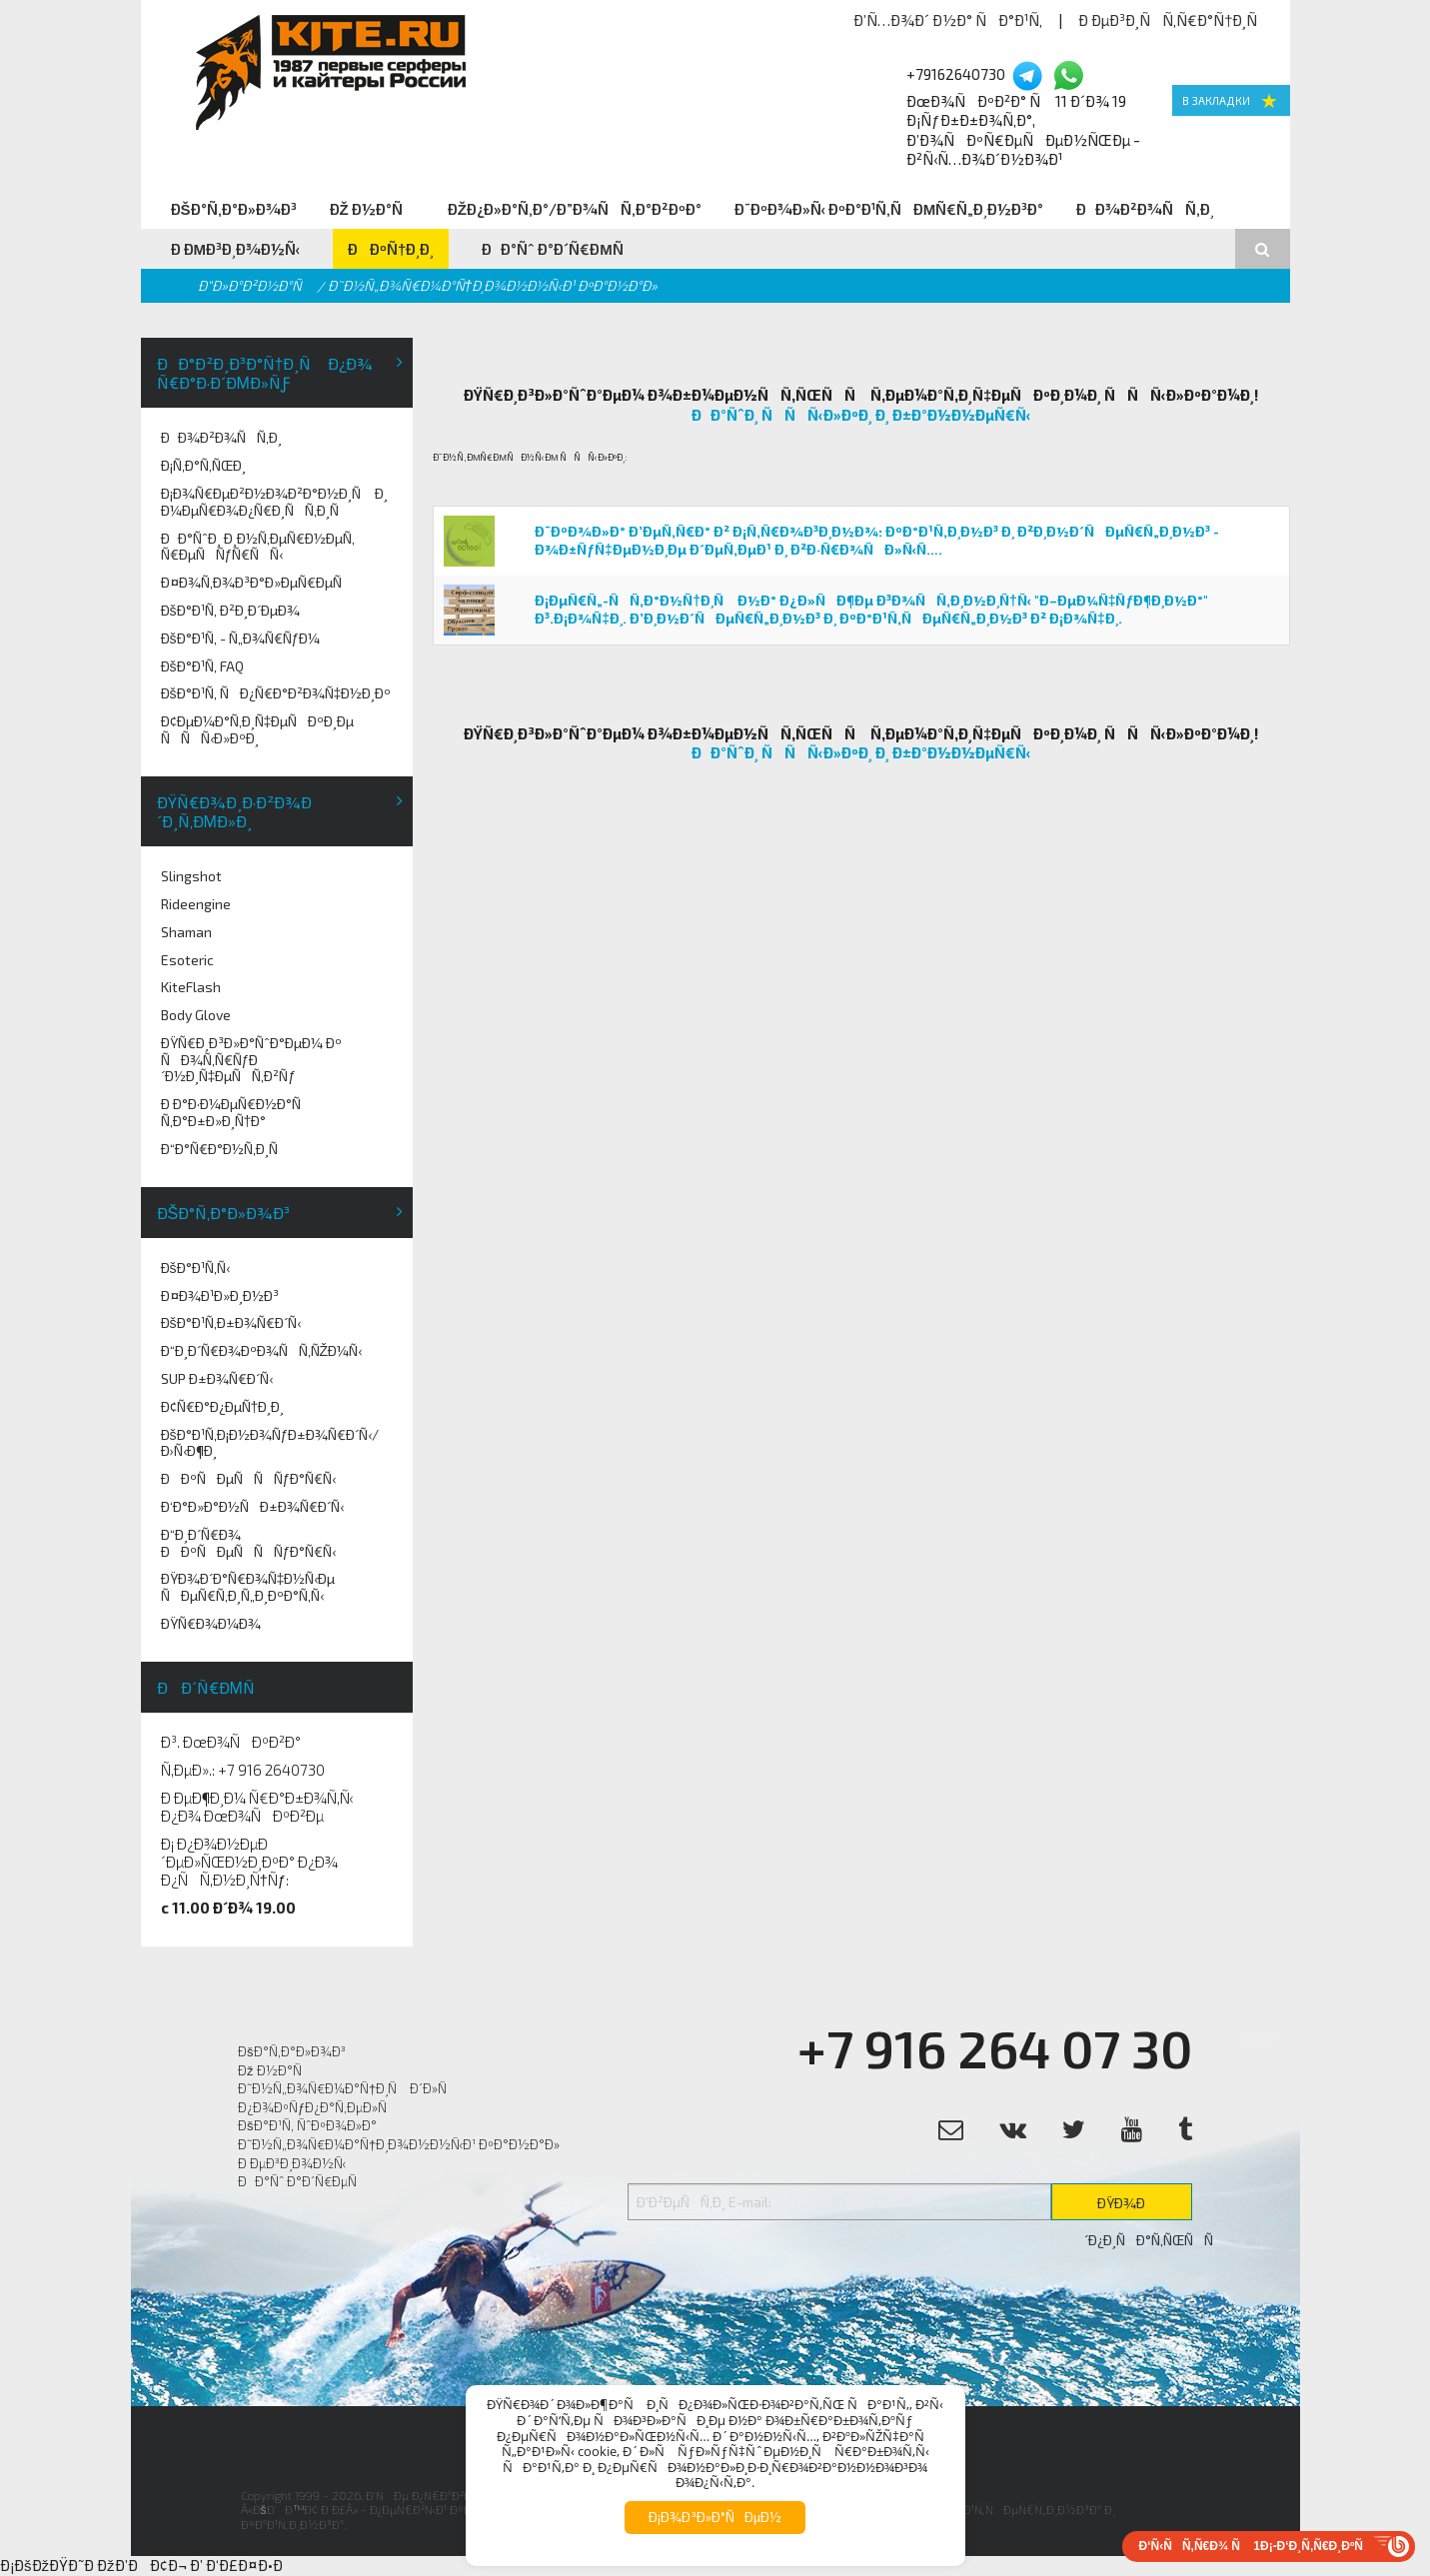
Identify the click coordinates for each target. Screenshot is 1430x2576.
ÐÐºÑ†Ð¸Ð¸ (391, 249)
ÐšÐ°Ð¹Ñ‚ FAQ (202, 665)
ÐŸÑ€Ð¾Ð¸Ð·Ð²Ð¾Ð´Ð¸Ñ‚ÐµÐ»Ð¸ (234, 811)
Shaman (186, 931)
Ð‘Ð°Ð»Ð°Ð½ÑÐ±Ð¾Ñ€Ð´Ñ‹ (252, 1506)
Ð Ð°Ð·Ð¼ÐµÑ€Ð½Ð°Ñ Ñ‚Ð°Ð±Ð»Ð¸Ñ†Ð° (236, 1112)
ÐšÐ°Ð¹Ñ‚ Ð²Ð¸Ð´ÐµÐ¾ (230, 610)
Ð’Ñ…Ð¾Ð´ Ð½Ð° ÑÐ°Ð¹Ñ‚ (947, 20)
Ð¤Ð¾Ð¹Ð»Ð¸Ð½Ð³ (220, 1295)
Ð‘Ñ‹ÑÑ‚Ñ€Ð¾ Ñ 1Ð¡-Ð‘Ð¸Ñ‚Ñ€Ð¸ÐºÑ (1256, 2546)
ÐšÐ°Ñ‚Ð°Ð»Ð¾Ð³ (234, 209)
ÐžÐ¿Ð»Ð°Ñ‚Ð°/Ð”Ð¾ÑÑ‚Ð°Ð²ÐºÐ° (575, 209)
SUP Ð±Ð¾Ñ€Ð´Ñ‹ (217, 1378)
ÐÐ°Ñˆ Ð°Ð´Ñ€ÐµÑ (559, 249)
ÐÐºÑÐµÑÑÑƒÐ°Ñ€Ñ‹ (249, 1478)
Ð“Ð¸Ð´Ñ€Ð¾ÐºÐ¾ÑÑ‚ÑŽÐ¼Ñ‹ (262, 1350)
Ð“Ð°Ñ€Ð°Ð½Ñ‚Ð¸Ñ (225, 1148)
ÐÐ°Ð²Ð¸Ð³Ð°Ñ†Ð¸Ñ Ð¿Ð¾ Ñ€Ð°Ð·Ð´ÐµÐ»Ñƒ (265, 373)
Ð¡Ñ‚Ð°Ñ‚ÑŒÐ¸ (203, 465)
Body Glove (196, 1014)
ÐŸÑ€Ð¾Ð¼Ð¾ (211, 1623)
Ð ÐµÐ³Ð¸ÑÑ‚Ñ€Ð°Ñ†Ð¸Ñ (1173, 20)
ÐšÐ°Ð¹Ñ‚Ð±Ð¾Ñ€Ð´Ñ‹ (231, 1322)
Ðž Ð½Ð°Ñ (372, 209)
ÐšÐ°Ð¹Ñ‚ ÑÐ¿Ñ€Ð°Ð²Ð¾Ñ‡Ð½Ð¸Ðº (276, 692)
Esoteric (187, 959)
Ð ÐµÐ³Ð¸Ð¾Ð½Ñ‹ (236, 249)
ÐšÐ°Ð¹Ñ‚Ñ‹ (195, 1267)
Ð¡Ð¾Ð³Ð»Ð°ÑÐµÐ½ (715, 2517)
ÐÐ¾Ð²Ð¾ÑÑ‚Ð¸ (1145, 209)
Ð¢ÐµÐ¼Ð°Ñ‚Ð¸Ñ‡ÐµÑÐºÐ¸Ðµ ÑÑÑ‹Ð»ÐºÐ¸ (258, 729)
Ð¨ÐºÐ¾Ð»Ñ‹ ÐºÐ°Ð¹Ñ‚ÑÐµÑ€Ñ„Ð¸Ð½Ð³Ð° (889, 209)
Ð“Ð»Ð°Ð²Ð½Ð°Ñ (255, 285)
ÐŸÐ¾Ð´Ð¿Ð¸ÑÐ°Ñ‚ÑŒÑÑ (1138, 2207)
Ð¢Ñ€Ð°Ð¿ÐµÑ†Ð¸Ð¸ (223, 1406)
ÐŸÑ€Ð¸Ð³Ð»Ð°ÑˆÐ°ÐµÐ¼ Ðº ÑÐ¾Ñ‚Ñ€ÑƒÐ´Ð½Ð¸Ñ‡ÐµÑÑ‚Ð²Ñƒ (251, 1059)
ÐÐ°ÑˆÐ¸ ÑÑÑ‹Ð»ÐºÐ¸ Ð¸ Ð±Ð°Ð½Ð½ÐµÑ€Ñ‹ (861, 415)
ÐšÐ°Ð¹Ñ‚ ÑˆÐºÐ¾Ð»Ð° (307, 2125)
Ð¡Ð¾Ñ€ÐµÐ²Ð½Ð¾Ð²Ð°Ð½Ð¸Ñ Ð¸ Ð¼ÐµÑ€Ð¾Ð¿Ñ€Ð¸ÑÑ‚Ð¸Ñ (274, 502)
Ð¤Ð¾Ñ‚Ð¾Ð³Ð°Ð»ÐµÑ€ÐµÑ (257, 582)
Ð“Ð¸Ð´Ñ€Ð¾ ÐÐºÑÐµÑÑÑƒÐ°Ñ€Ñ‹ (249, 1543)
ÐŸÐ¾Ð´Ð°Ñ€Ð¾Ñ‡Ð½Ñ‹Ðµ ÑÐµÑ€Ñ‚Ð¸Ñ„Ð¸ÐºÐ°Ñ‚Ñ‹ (248, 1587)
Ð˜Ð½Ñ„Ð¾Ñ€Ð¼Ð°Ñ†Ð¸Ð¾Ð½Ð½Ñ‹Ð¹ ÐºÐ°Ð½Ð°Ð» (399, 2144)
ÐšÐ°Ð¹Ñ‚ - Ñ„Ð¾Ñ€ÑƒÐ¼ (241, 638)
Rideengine (196, 903)
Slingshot (191, 875)
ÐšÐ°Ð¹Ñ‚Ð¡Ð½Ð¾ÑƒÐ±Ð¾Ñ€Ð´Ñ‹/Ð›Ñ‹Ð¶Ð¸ (270, 1443)
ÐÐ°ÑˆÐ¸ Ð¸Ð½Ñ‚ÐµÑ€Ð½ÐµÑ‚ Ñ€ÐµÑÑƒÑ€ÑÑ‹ (258, 547)
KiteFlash (191, 986)
